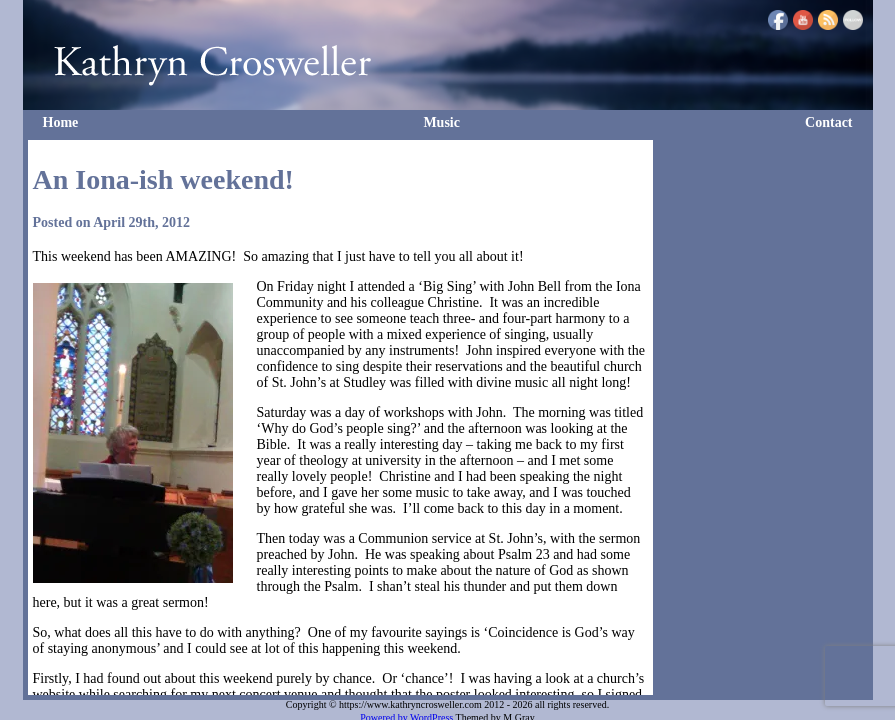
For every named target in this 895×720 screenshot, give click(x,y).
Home (61, 122)
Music (441, 122)
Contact (828, 122)
